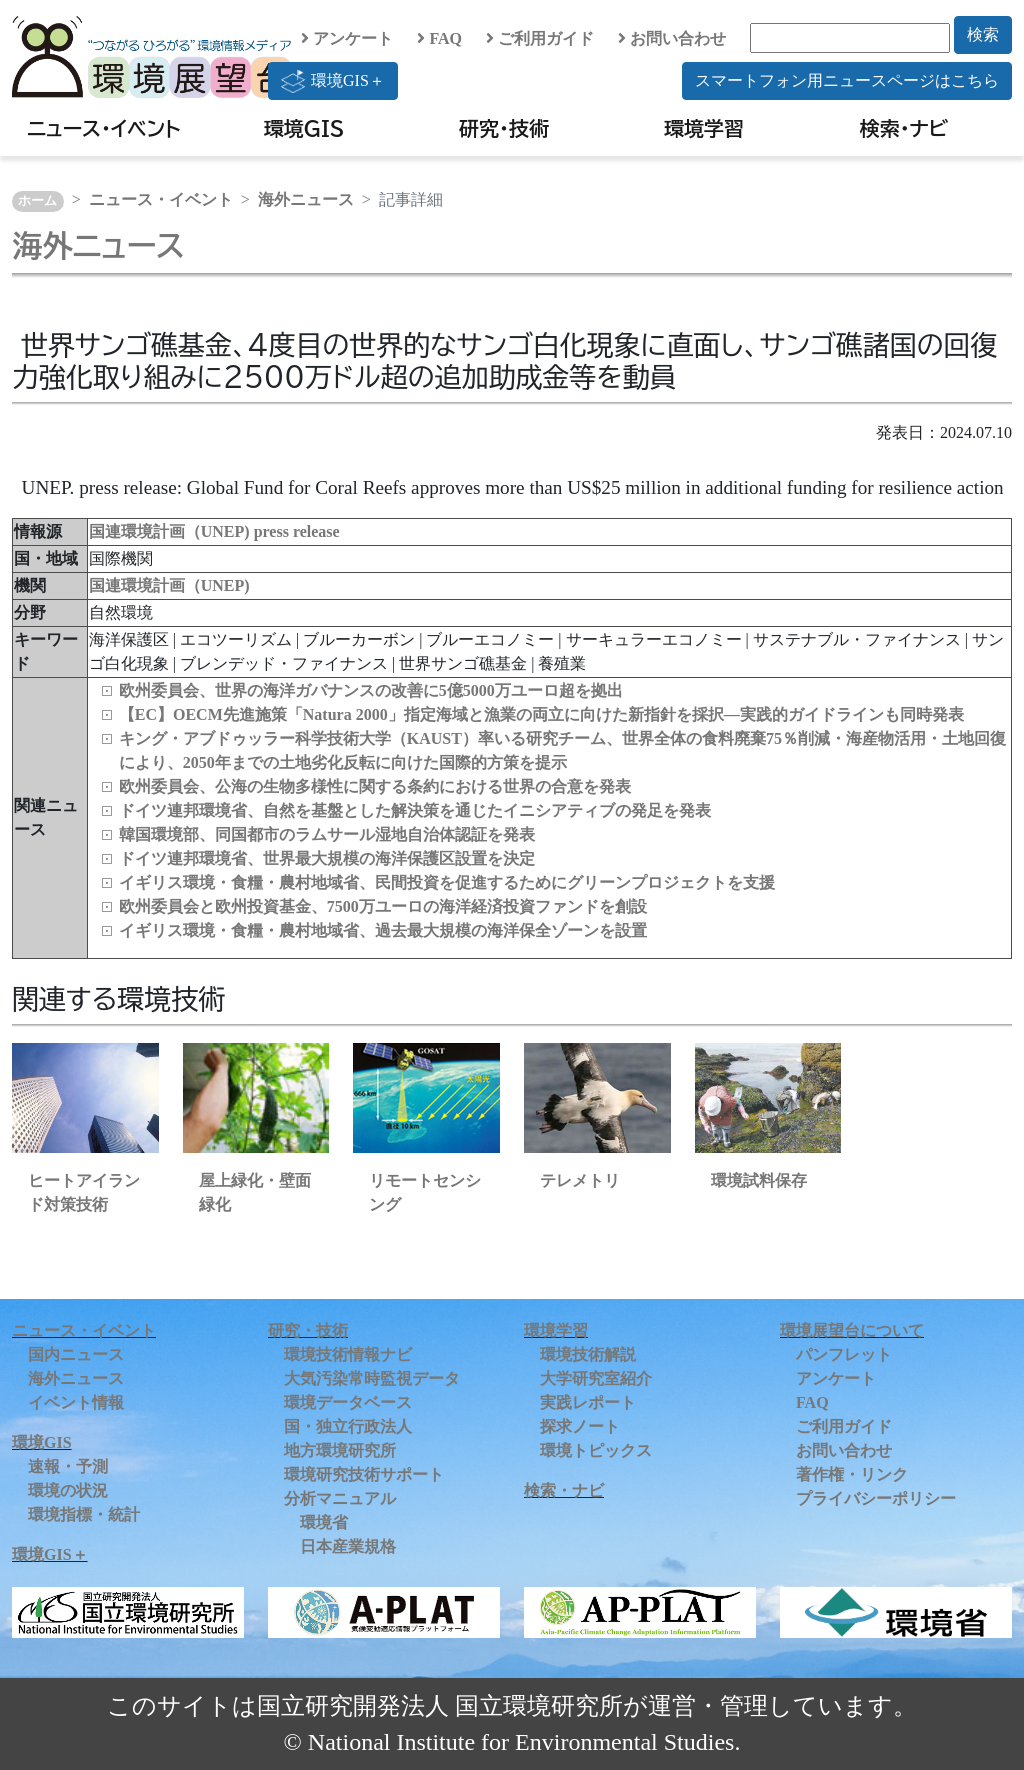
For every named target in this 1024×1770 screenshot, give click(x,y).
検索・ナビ (904, 128)
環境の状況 (68, 1490)
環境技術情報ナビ (348, 1354)
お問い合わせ (672, 38)
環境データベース (348, 1402)
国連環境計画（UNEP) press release (214, 531)
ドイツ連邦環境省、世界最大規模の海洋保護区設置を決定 (327, 858)
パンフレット (844, 1354)
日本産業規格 (348, 1546)
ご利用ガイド (540, 38)
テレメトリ (580, 1180)
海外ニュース (306, 199)
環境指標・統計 (84, 1514)
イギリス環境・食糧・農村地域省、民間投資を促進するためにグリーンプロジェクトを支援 (447, 882)
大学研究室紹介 (596, 1378)
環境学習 (704, 128)
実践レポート (588, 1402)
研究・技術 (504, 128)
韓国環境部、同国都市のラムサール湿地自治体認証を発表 (327, 834)
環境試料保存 (759, 1180)
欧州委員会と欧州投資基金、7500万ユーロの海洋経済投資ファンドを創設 (383, 906)
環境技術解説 (588, 1354)
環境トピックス (596, 1450)
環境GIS (304, 128)
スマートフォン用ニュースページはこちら (847, 80)
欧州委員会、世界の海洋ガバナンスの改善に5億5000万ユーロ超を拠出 (371, 690)
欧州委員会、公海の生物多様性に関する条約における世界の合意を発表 (375, 786)
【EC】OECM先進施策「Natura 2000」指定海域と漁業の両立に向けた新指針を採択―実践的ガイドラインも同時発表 (541, 714)
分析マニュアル (340, 1498)
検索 (983, 34)
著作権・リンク (852, 1474)
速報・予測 (68, 1466)
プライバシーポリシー (876, 1498)
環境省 (324, 1522)
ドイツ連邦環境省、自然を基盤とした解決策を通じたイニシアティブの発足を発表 (415, 810)
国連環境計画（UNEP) (169, 585)
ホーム (37, 201)
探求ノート (580, 1426)
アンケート (347, 38)
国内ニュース (76, 1354)
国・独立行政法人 (348, 1426)
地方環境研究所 (340, 1450)
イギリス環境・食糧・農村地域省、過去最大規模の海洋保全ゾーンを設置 (383, 930)
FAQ (439, 38)
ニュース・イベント (103, 128)
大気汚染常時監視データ (372, 1378)
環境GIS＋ (333, 81)
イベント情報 (76, 1402)
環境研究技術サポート (364, 1474)
